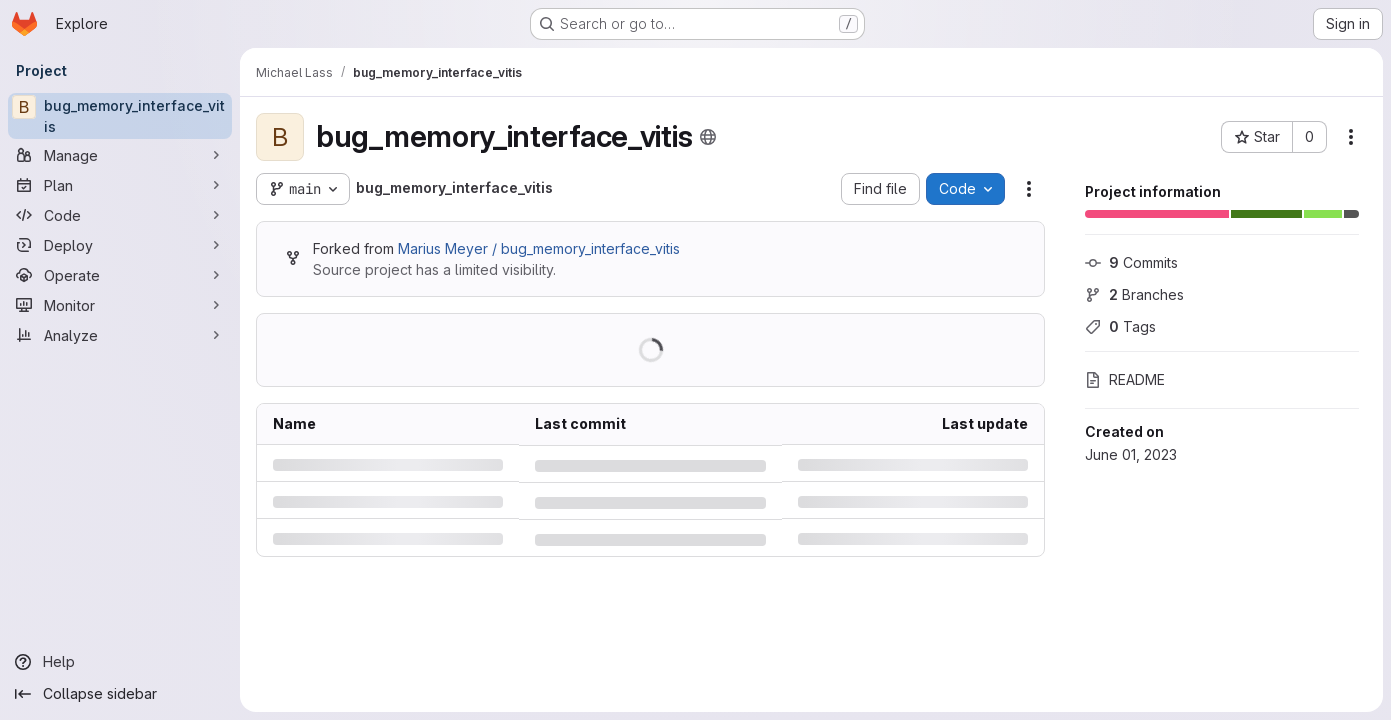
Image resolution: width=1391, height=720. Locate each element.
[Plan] (120, 185)
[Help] (120, 662)
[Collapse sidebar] (120, 694)
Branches (1134, 294)
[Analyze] (120, 335)
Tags (1120, 326)
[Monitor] (120, 305)
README (1125, 379)
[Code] (120, 215)
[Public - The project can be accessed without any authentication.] (708, 137)
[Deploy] (120, 245)
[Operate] (120, 275)
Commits (1131, 262)
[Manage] (120, 155)
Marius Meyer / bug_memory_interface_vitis (539, 248)
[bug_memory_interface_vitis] (120, 116)
